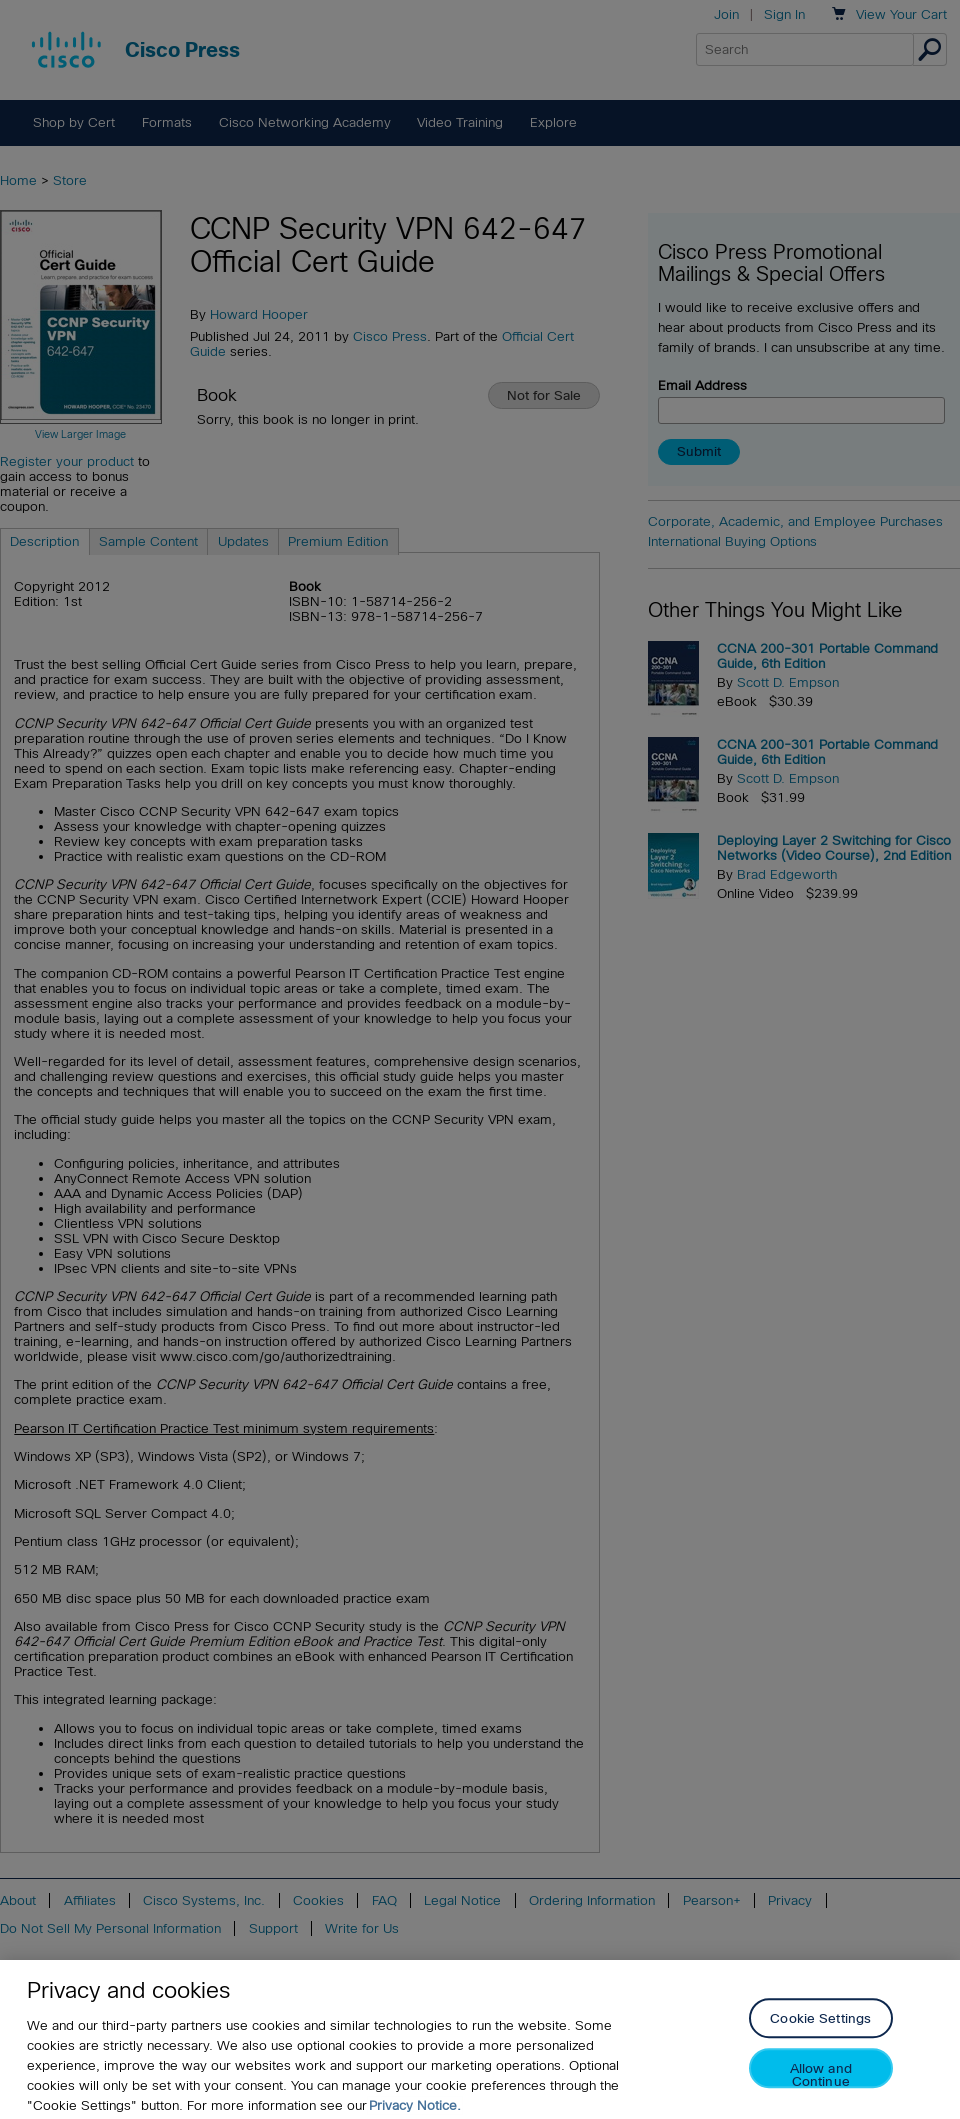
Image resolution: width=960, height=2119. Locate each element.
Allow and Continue (821, 2090)
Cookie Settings (820, 2034)
